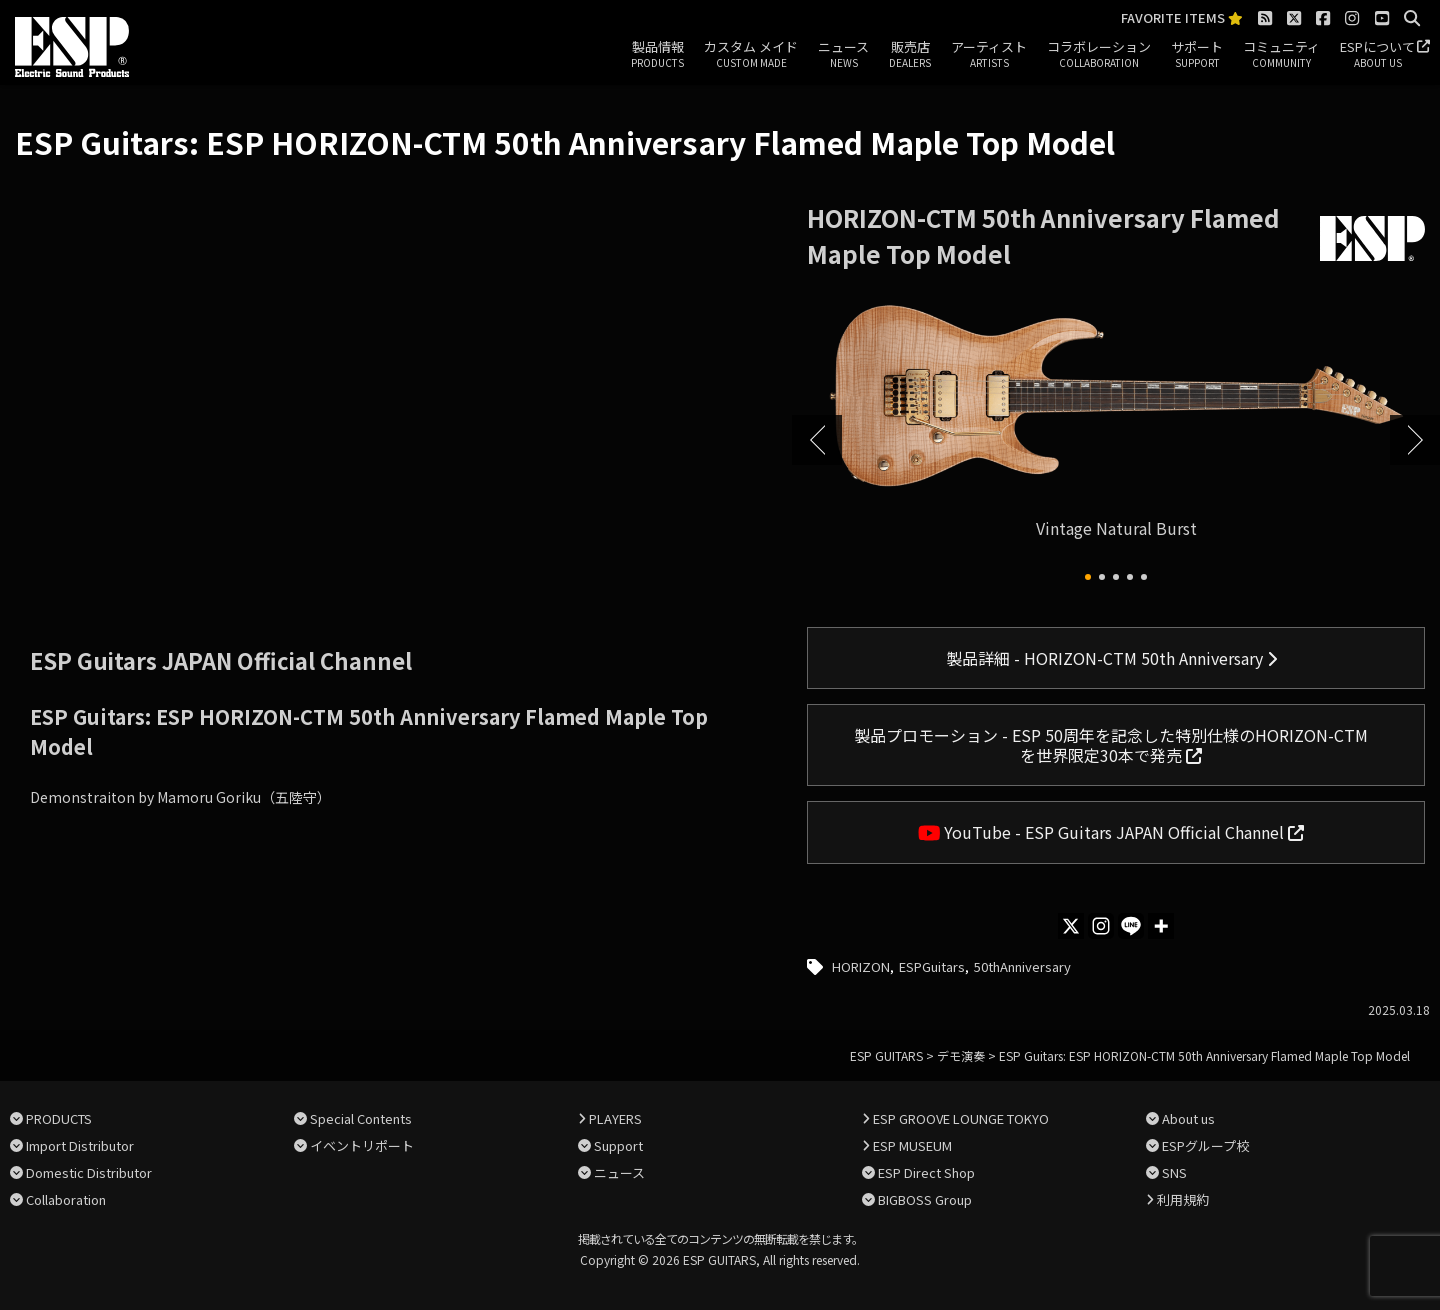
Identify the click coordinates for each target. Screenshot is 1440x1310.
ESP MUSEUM (912, 1145)
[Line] (1131, 926)
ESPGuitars (932, 966)
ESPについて (1377, 55)
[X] (1071, 926)
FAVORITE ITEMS (1182, 18)
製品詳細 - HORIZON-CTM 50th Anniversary (1111, 658)
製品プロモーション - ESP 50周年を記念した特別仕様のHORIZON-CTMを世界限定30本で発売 (1111, 745)
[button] (1088, 577)
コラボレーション (1099, 55)
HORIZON (861, 966)
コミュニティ (1281, 55)
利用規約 (1183, 1199)
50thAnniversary (1022, 966)
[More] (1161, 926)
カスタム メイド (751, 55)
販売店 (910, 55)
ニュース (843, 55)
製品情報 (657, 55)
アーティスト (989, 55)
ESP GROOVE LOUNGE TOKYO (961, 1118)
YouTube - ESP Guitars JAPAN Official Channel (1111, 832)
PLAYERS (615, 1118)
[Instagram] (1101, 926)
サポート (1197, 55)
